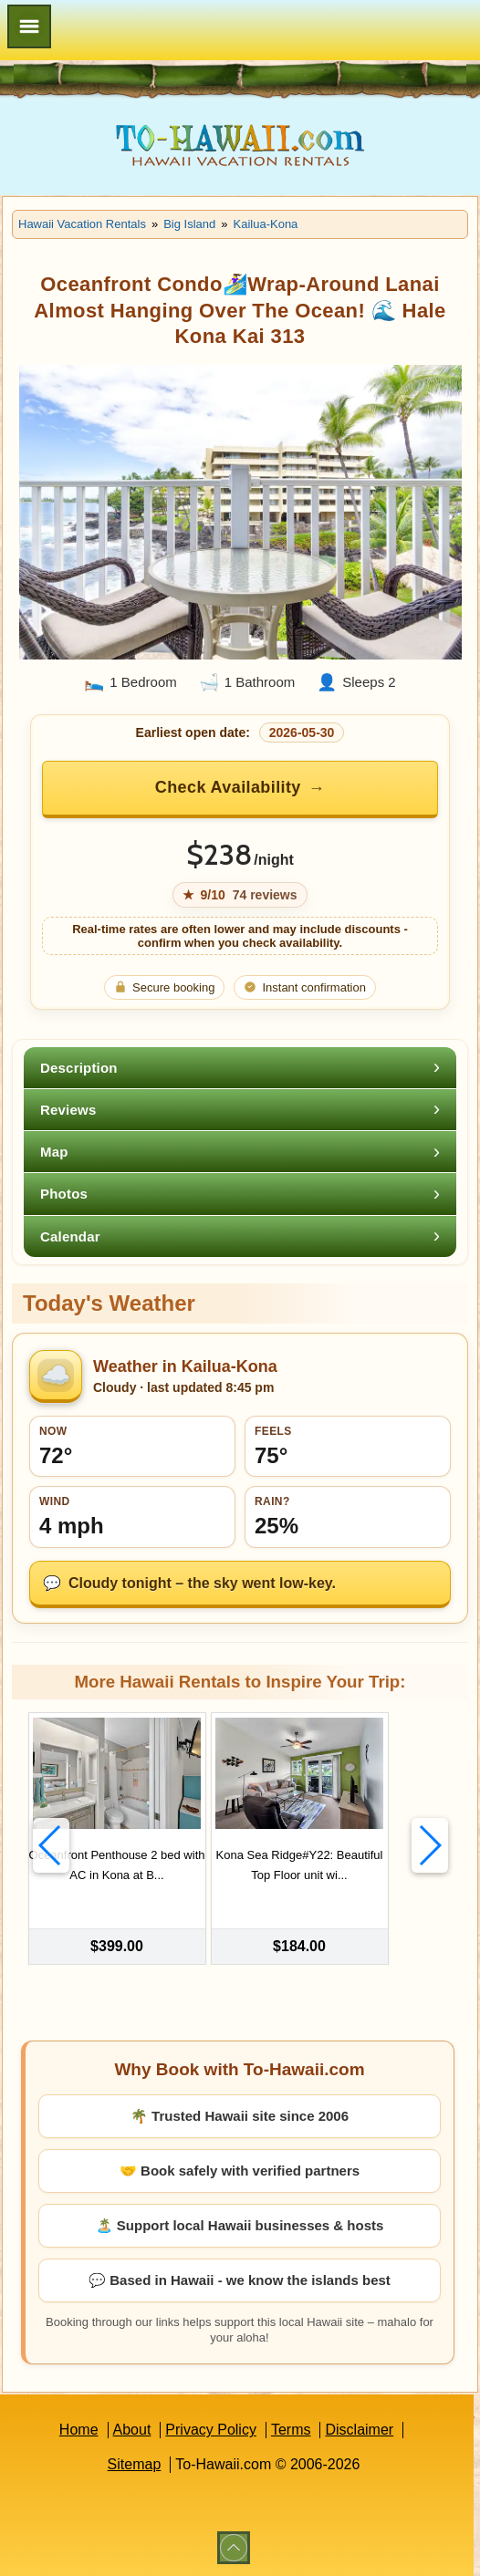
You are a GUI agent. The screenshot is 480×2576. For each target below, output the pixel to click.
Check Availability (228, 787)
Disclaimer (359, 2428)
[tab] (240, 1067)
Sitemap (135, 2463)
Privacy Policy (210, 2428)
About (132, 2428)
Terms (291, 2428)
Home (79, 2428)
